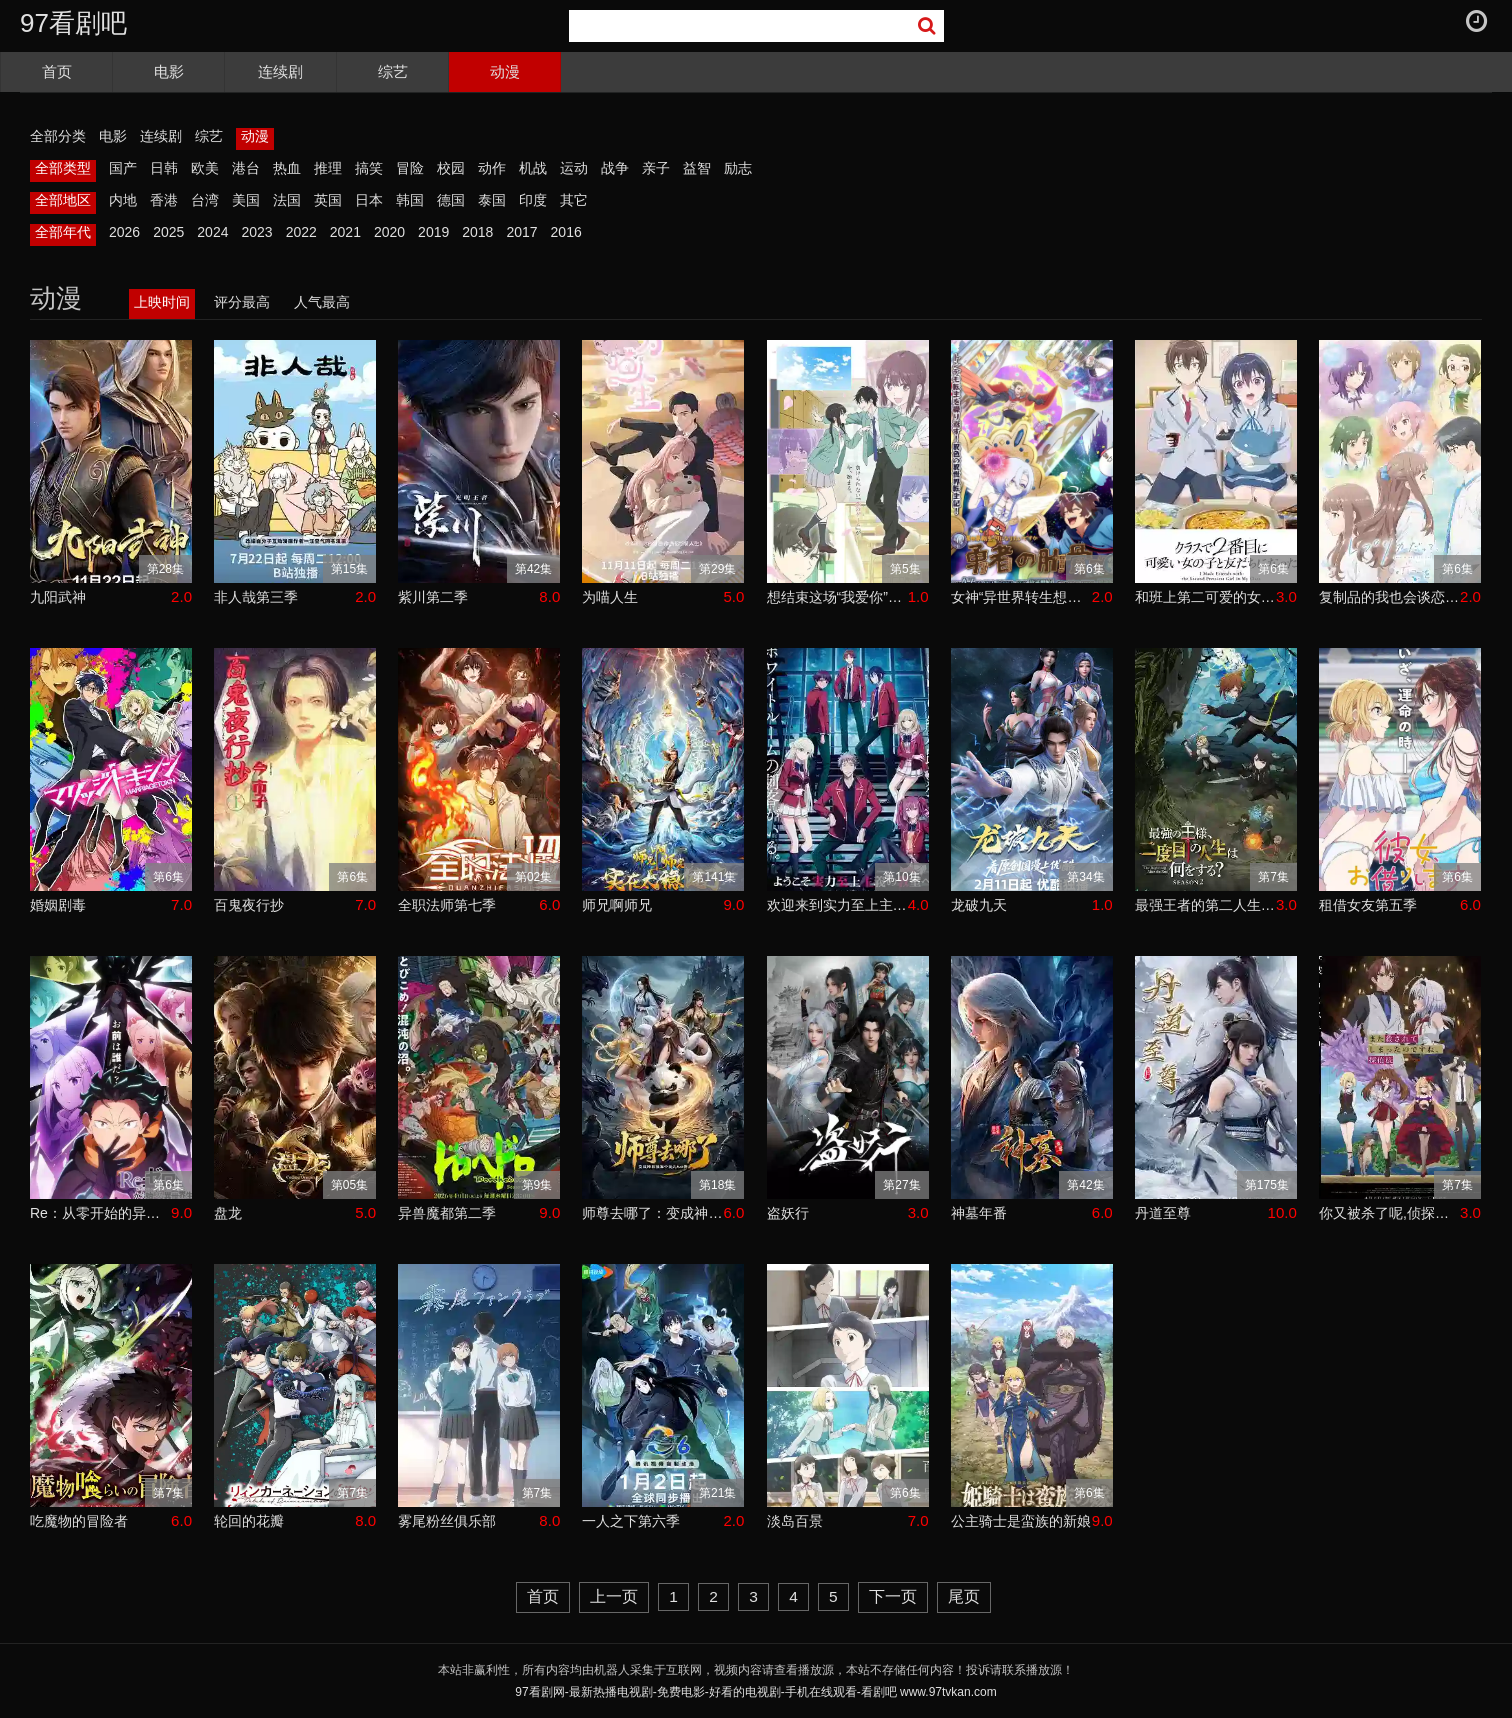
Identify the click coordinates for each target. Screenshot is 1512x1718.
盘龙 (228, 1213)
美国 (246, 200)
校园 (451, 168)
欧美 (205, 168)
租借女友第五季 (1368, 905)
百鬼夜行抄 (249, 905)
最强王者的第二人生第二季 (1205, 905)
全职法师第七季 (447, 905)
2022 (301, 232)
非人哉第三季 (256, 597)
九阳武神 (58, 597)
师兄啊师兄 (617, 905)
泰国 (492, 200)
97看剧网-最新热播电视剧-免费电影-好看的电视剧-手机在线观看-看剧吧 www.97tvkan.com (755, 1692)
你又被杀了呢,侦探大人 (1389, 1213)
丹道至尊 (1163, 1213)
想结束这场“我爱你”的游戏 (837, 597)
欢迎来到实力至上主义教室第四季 (837, 905)
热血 (287, 168)
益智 (697, 168)
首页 (57, 71)
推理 (328, 168)
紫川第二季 (433, 597)
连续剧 (280, 71)
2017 (521, 232)
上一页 (614, 1596)
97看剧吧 (73, 23)
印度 (533, 200)
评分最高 (242, 302)
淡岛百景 (795, 1521)
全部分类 (58, 136)
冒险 (410, 168)
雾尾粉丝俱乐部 (447, 1521)
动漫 (505, 71)
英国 (328, 200)
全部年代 (63, 232)
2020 (389, 232)
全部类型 (63, 168)
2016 (566, 232)
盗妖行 (788, 1213)
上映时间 (162, 302)
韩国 (410, 200)
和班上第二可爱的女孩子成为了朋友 (1205, 597)
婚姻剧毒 (58, 905)
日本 (369, 200)
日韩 (164, 168)
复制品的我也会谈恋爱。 (1389, 597)
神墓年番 (979, 1213)
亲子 (656, 168)
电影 (169, 71)
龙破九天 (979, 905)
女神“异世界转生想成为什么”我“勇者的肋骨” (1021, 597)
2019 (433, 232)
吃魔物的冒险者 (79, 1521)
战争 (615, 168)
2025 (168, 232)
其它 (574, 200)
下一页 (893, 1596)
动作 (492, 168)
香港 (164, 200)
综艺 (393, 71)
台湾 (205, 200)
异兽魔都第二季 (447, 1213)
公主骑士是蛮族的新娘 (1021, 1521)
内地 (123, 200)
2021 (345, 232)
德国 (451, 200)
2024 (212, 232)
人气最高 (322, 302)
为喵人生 (610, 597)
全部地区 (63, 200)
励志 (738, 168)
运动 (574, 168)
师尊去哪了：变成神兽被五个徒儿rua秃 (652, 1213)
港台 (246, 168)
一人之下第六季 (631, 1521)
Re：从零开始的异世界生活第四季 (100, 1213)
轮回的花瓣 (249, 1521)
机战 (533, 168)
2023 (256, 232)
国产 (123, 168)
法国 (287, 200)
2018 (477, 232)
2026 (124, 232)
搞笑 (369, 168)
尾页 (964, 1596)
